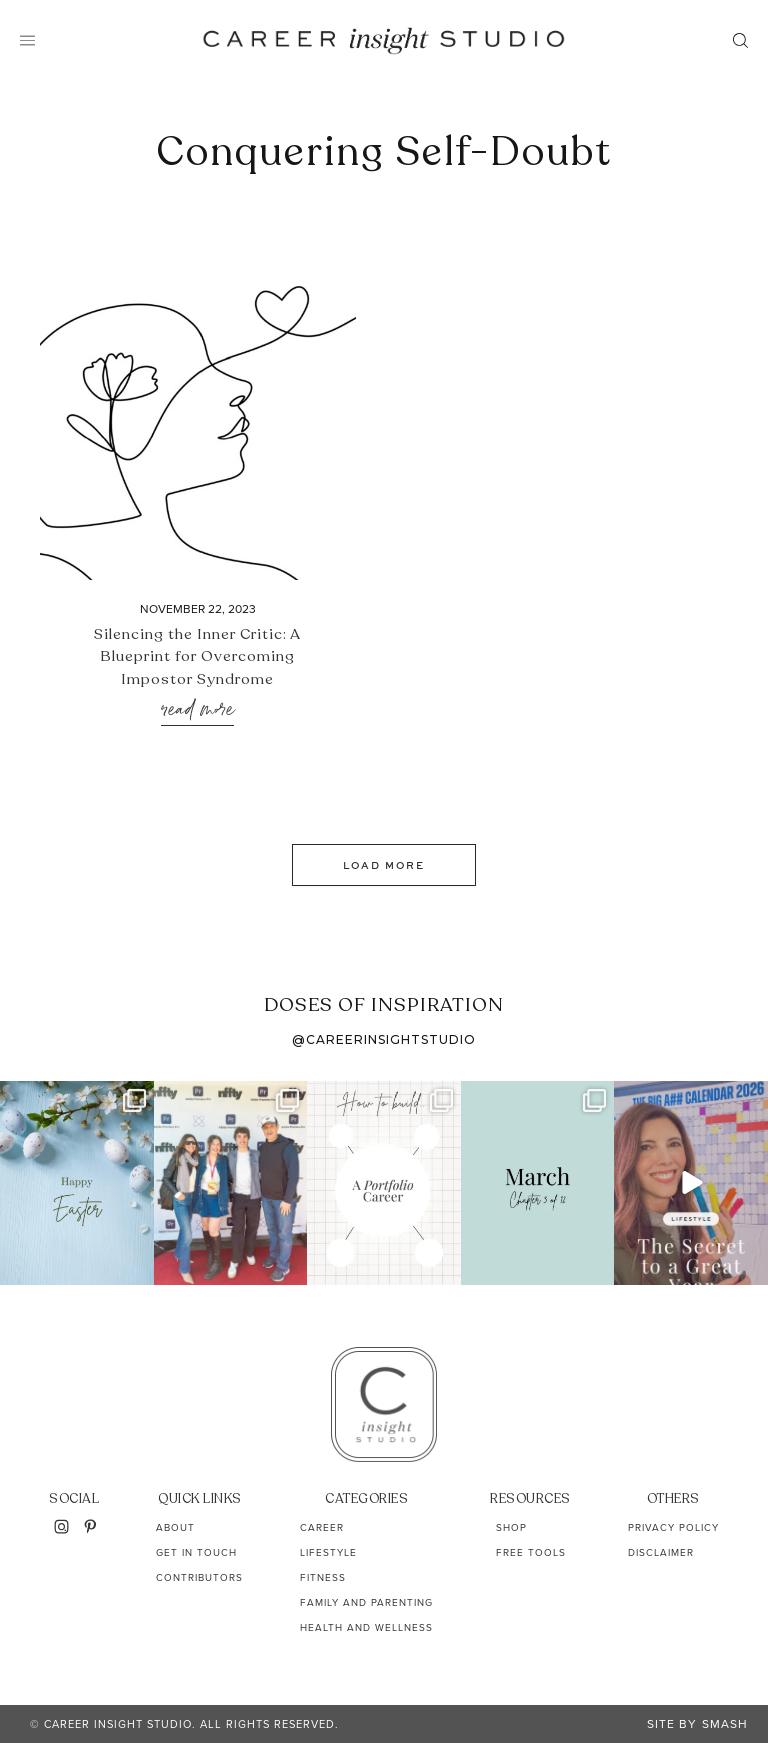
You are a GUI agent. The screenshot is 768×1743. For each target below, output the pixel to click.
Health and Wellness (366, 1627)
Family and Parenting (366, 1602)
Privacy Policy (673, 1527)
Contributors (199, 1577)
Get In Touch (196, 1552)
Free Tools (531, 1552)
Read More (197, 710)
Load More (384, 865)
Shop (511, 1527)
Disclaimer (661, 1552)
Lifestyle (328, 1552)
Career (322, 1527)
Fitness (323, 1577)
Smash (725, 1724)
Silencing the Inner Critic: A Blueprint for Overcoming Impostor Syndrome (197, 656)
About (175, 1527)
